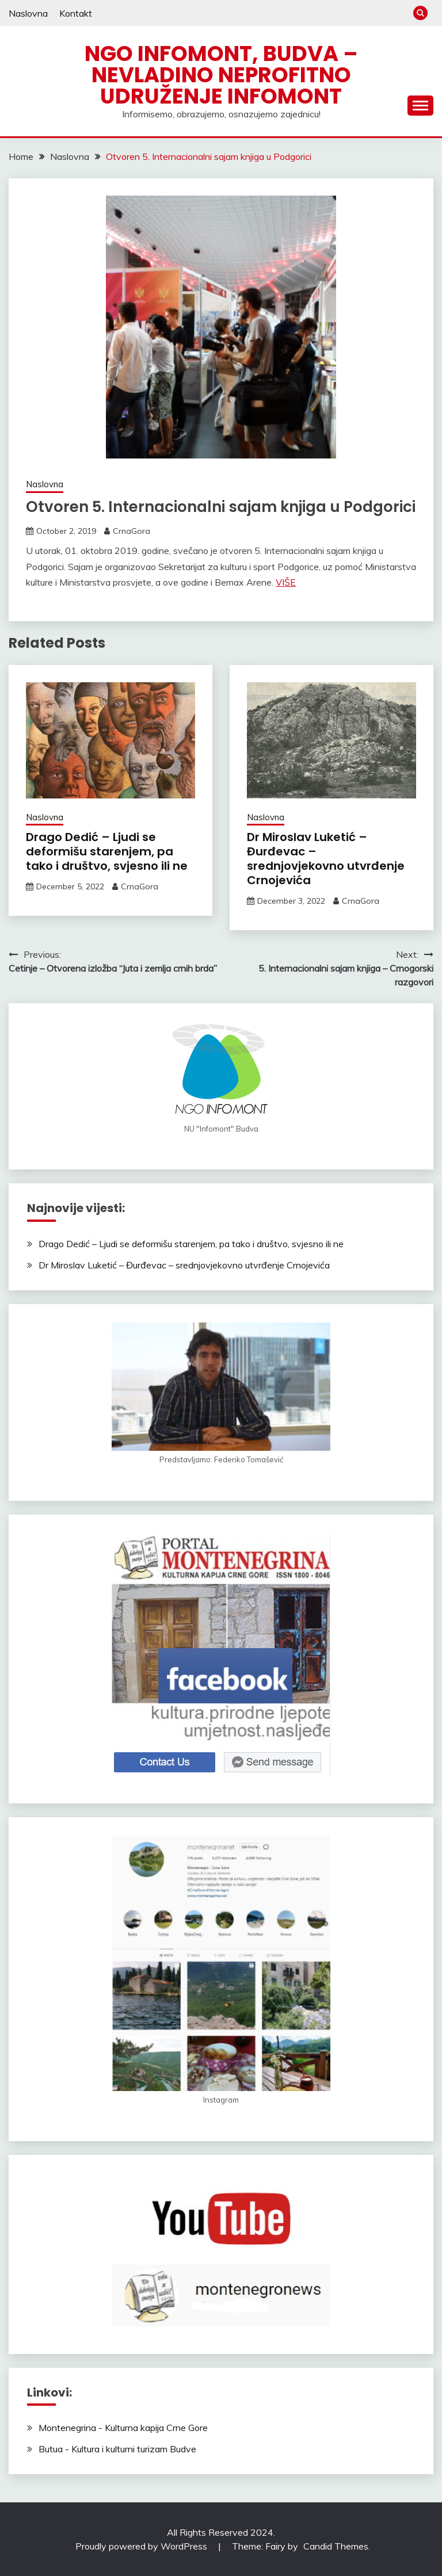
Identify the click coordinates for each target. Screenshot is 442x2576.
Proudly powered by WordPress (142, 2546)
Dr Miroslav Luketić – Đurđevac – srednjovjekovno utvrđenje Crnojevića (326, 858)
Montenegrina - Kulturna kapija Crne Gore (123, 2427)
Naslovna (28, 13)
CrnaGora (131, 531)
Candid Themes (335, 2546)
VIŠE (286, 582)
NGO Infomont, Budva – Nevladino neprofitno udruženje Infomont (221, 75)
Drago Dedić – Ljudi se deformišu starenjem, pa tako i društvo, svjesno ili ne (107, 851)
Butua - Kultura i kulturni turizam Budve (117, 2449)
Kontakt (75, 13)
